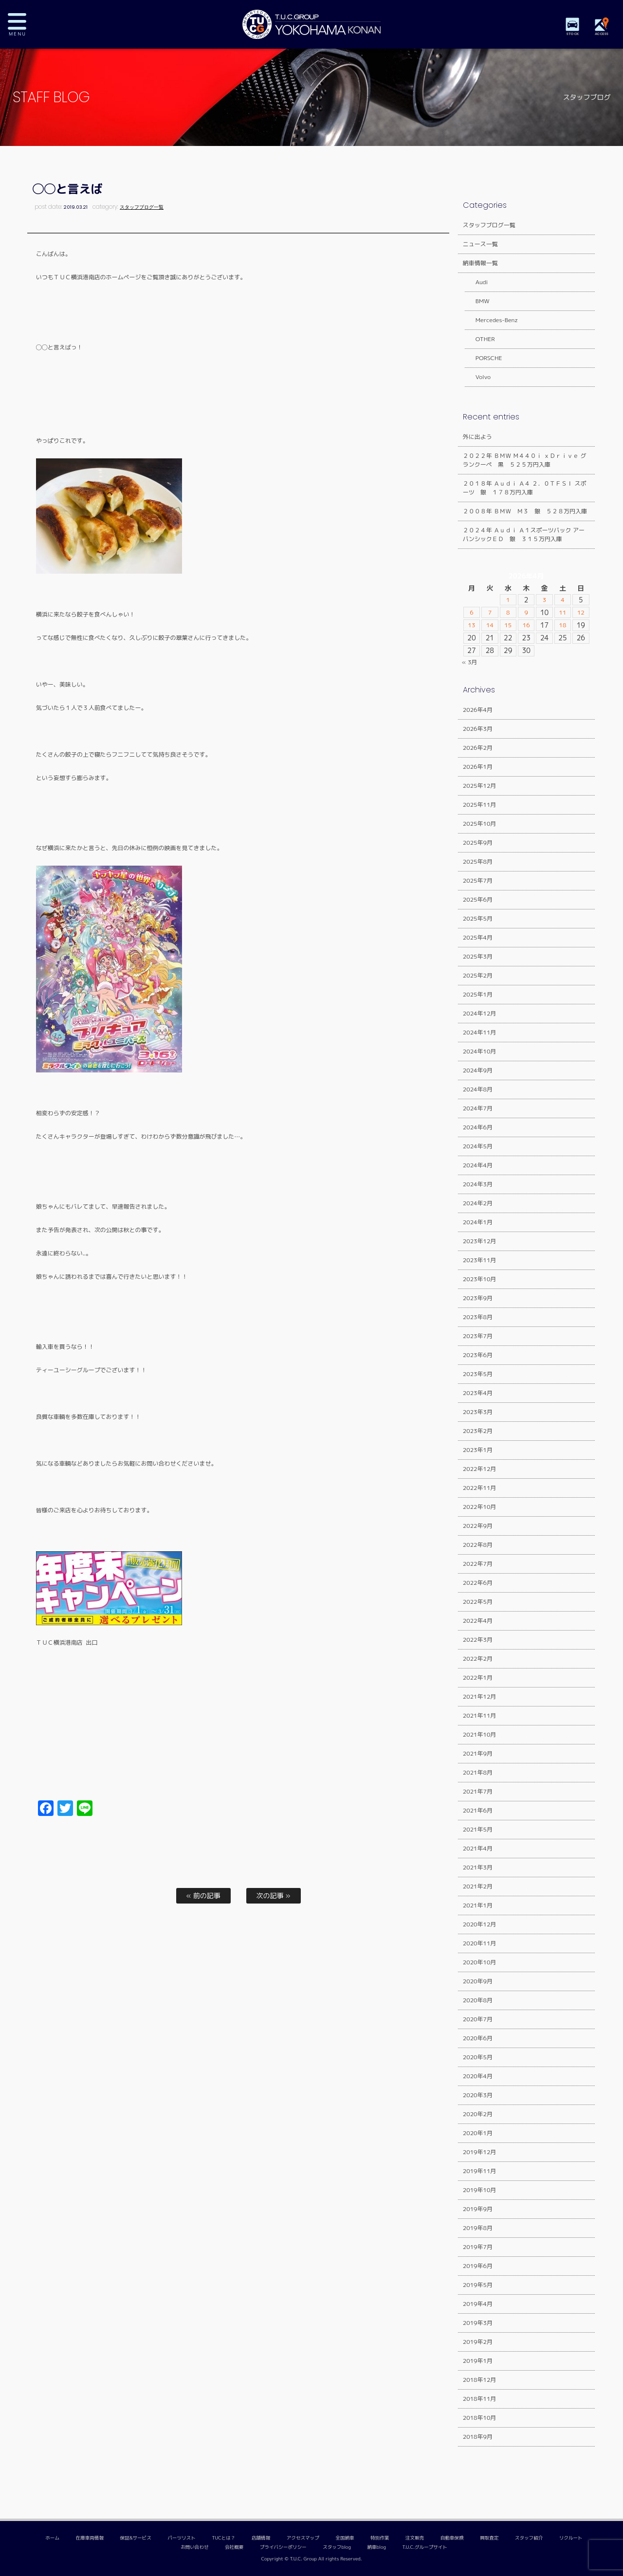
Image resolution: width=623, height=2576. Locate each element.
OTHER (479, 339)
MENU (24, 24)
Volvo (477, 377)
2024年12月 (479, 1013)
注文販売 (414, 2538)
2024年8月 (478, 1089)
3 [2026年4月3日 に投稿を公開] (544, 600)
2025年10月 (479, 823)
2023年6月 (478, 1355)
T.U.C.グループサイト (425, 2547)
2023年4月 (478, 1393)
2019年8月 (478, 2228)
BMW (477, 301)
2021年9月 (478, 1753)
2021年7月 (478, 1791)
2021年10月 (479, 1734)
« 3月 (469, 662)
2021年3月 (478, 1867)
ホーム (52, 2538)
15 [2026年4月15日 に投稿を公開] (508, 625)
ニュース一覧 (480, 244)
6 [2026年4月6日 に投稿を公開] (472, 612)
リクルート (571, 2538)
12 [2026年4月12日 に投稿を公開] (581, 612)
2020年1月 (478, 2133)
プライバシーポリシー (283, 2547)
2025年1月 (478, 994)
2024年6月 (478, 1127)
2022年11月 (479, 1488)
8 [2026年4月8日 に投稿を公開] (508, 612)
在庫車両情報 (90, 2538)
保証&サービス (135, 2538)
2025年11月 (479, 804)
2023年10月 (479, 1279)
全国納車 (344, 2538)
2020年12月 (479, 1924)
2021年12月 (479, 1696)
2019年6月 (478, 2266)
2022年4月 (478, 1620)
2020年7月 (478, 2019)
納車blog (376, 2547)
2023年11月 (479, 1260)
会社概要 (234, 2547)
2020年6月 (478, 2038)
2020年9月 (478, 1981)
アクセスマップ (303, 2538)
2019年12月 (479, 2152)
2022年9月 (478, 1526)
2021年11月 (479, 1715)
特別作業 (379, 2538)
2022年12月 (479, 1469)
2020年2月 (478, 2114)
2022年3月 (478, 1639)
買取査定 (489, 2538)
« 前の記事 (203, 1895)
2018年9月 (478, 2436)
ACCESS (603, 33)
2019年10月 (479, 2190)
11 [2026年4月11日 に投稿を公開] (562, 612)
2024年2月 (478, 1203)
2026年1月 (478, 766)
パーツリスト (181, 2538)
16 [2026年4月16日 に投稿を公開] (526, 625)
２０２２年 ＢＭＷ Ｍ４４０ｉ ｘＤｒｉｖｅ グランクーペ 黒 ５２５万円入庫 (524, 460)
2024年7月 (478, 1108)
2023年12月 (479, 1241)
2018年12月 (479, 2380)
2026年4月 (478, 710)
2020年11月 (479, 1943)
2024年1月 (478, 1222)
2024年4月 (478, 1165)
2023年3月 (478, 1412)
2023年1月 (478, 1450)
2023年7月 (478, 1336)
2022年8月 (478, 1545)
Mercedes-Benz (491, 320)
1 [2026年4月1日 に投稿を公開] (508, 600)
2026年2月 (478, 748)
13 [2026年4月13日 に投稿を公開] (471, 625)
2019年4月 (478, 2304)
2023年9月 (478, 1298)
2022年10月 (479, 1507)
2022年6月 (478, 1582)
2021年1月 (478, 1905)
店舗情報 (261, 2538)
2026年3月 (478, 729)
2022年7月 (478, 1564)
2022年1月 (478, 1677)
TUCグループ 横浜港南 (311, 24)
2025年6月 (478, 899)
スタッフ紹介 (529, 2538)
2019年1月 (478, 2361)
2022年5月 (478, 1601)
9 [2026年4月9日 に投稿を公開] (526, 612)
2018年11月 (479, 2399)
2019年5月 (478, 2285)
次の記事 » (274, 1895)
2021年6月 (478, 1810)
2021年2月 (478, 1886)
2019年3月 (478, 2323)
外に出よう (477, 437)
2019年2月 (478, 2342)
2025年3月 (478, 956)
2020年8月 (478, 2000)
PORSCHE (483, 358)
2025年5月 (478, 918)
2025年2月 (478, 975)
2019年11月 (479, 2171)
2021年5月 (478, 1829)
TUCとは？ (223, 2538)
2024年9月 (478, 1070)
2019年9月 (478, 2209)
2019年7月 (478, 2247)
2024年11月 (479, 1032)
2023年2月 (478, 1431)
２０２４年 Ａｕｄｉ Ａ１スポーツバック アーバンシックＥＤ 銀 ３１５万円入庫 (524, 534)
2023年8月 (478, 1317)
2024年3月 (478, 1184)
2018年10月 (479, 2417)
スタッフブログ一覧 (142, 207)
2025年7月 (478, 880)
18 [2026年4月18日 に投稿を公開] (562, 625)
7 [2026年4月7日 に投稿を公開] (490, 612)
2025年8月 (478, 861)
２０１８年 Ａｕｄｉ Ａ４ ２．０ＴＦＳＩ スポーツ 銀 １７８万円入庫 (524, 487)
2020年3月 (478, 2095)
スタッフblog (337, 2547)
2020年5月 (478, 2057)
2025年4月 (478, 937)
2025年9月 (478, 842)
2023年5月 (478, 1374)
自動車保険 (452, 2538)
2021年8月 (478, 1772)
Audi (476, 282)
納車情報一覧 (480, 263)
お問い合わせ (195, 2547)
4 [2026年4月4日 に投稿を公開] (563, 600)
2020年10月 (479, 1962)
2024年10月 (479, 1051)
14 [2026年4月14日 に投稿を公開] (490, 625)
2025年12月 (479, 785)
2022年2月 (478, 1658)
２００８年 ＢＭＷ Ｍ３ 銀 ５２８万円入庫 (525, 511)
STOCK (574, 33)
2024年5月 (478, 1146)
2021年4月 (478, 1848)
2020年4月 (478, 2076)
